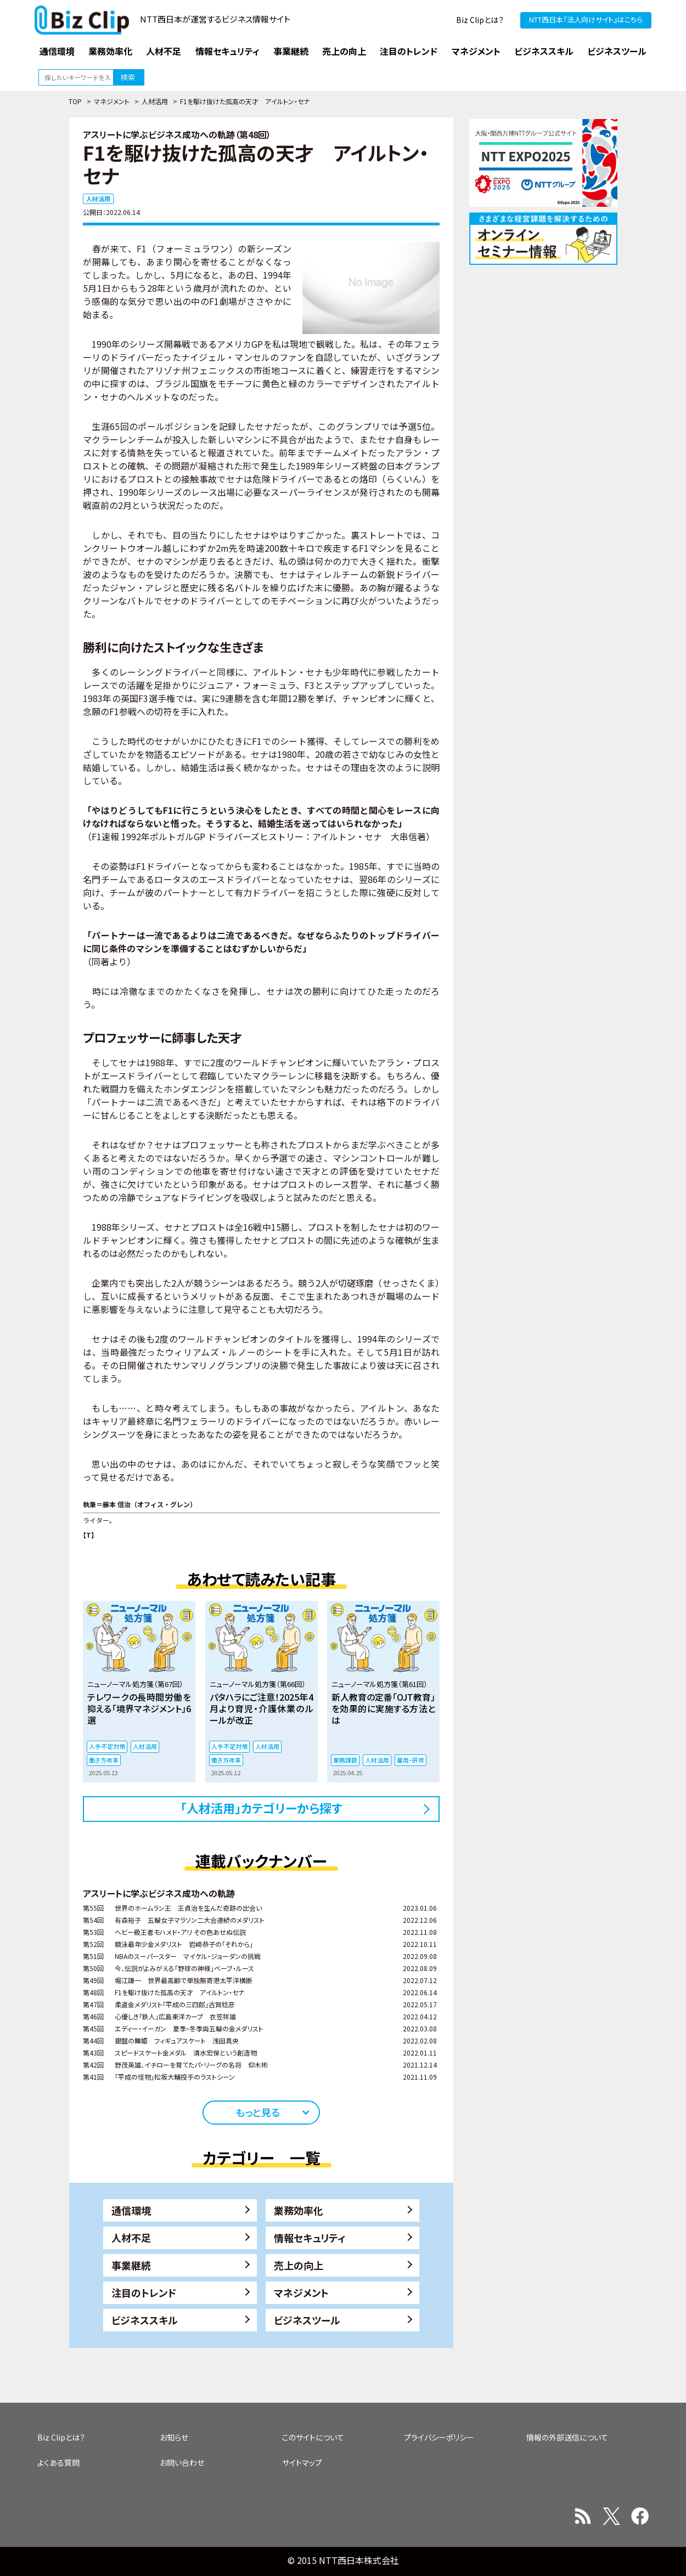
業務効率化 (298, 2210)
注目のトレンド (143, 2292)
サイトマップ (302, 2462)
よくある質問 (58, 2462)
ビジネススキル (144, 2320)
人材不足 (131, 2237)
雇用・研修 (410, 1760)
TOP (75, 101)
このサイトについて (313, 2437)
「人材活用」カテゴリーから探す (261, 1807)
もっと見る (257, 2112)
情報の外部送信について (567, 2437)
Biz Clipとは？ (480, 19)
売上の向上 (298, 2265)
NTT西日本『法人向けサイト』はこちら (586, 19)
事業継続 (131, 2265)
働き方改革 (104, 1760)
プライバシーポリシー (439, 2437)
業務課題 (345, 1760)
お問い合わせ (182, 2462)
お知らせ (174, 2437)
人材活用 (155, 101)
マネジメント (112, 101)
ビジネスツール (307, 2320)
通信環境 (131, 2210)
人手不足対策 (107, 1746)
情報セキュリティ (310, 2237)
